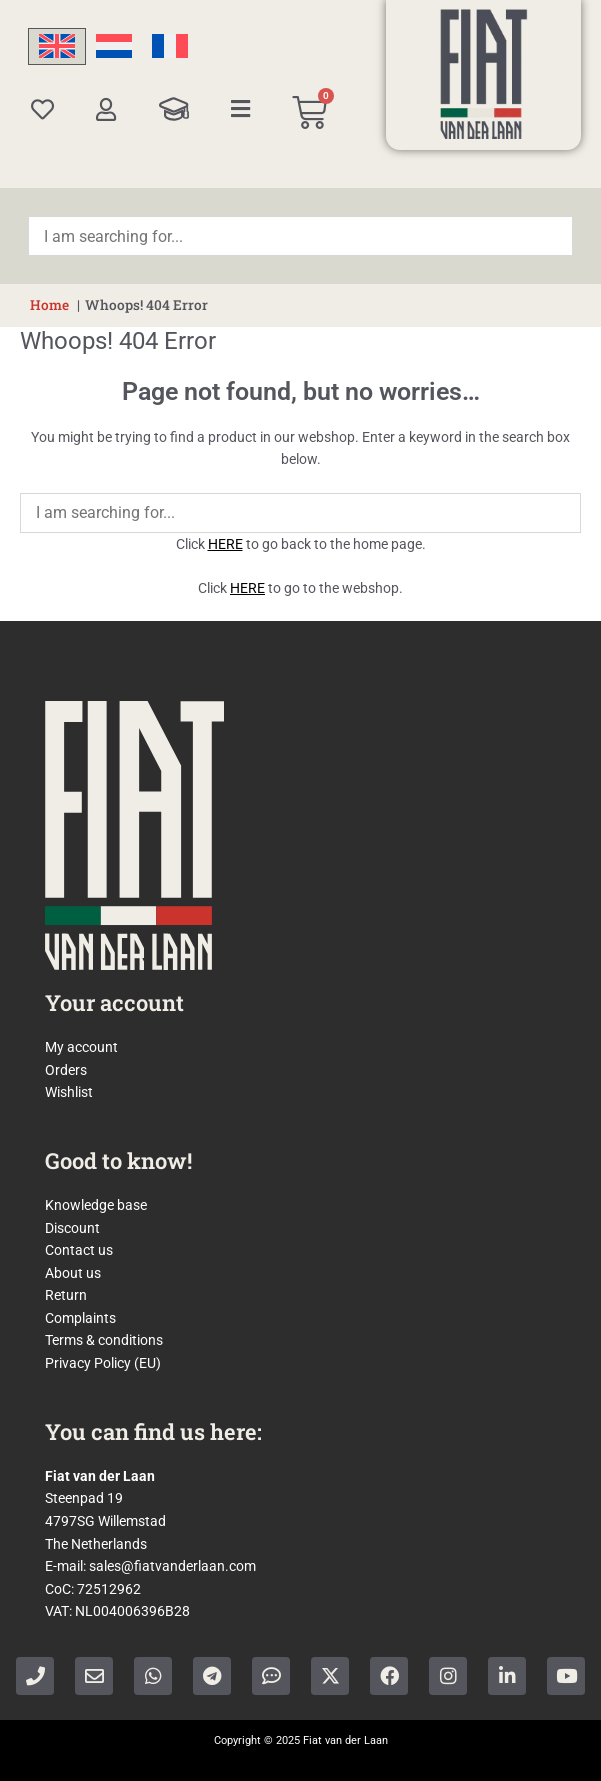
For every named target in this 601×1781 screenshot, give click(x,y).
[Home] (484, 74)
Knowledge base (96, 1205)
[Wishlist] (42, 109)
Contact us (79, 1250)
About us (73, 1273)
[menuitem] (57, 46)
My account (81, 1047)
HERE (225, 544)
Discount (72, 1228)
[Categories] (241, 109)
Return (66, 1295)
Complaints (80, 1318)
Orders (66, 1070)
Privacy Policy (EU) (103, 1363)
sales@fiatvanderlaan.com (172, 1566)
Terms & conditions (104, 1340)
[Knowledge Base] (174, 109)
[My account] (106, 109)
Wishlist (69, 1092)
